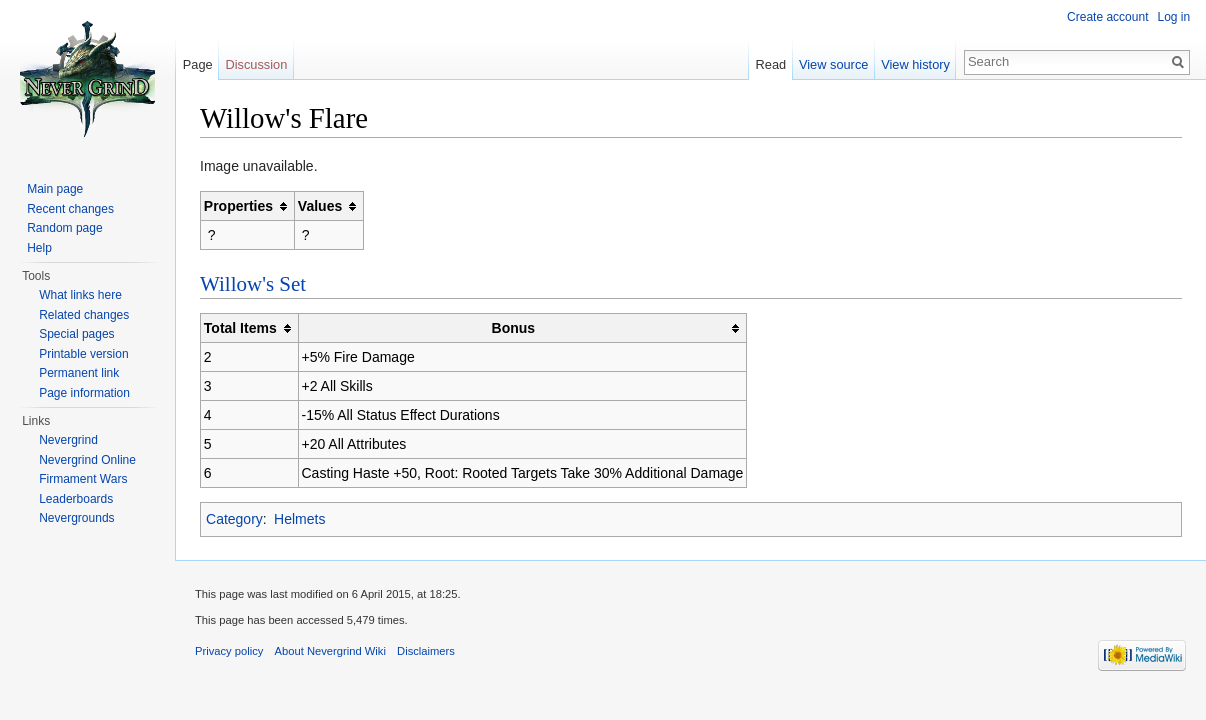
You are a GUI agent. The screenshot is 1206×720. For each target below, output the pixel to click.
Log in (1173, 17)
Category (235, 519)
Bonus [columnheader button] (515, 328)
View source (833, 64)
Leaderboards (76, 499)
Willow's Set (254, 284)
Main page (55, 189)
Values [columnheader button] (321, 206)
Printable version (83, 354)
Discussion (257, 64)
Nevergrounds (76, 518)
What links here (80, 295)
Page (198, 64)
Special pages (76, 334)
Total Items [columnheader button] (241, 328)
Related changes (84, 315)
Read (770, 64)
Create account (1107, 17)
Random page (64, 228)
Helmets (300, 519)
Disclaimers (427, 652)
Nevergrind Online (87, 460)
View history (915, 64)
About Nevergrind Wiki (331, 652)
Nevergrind (68, 440)
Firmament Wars (83, 479)
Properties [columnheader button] (239, 206)
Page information (84, 393)
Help (39, 248)
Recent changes (70, 209)
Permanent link (79, 373)
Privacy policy (230, 652)
